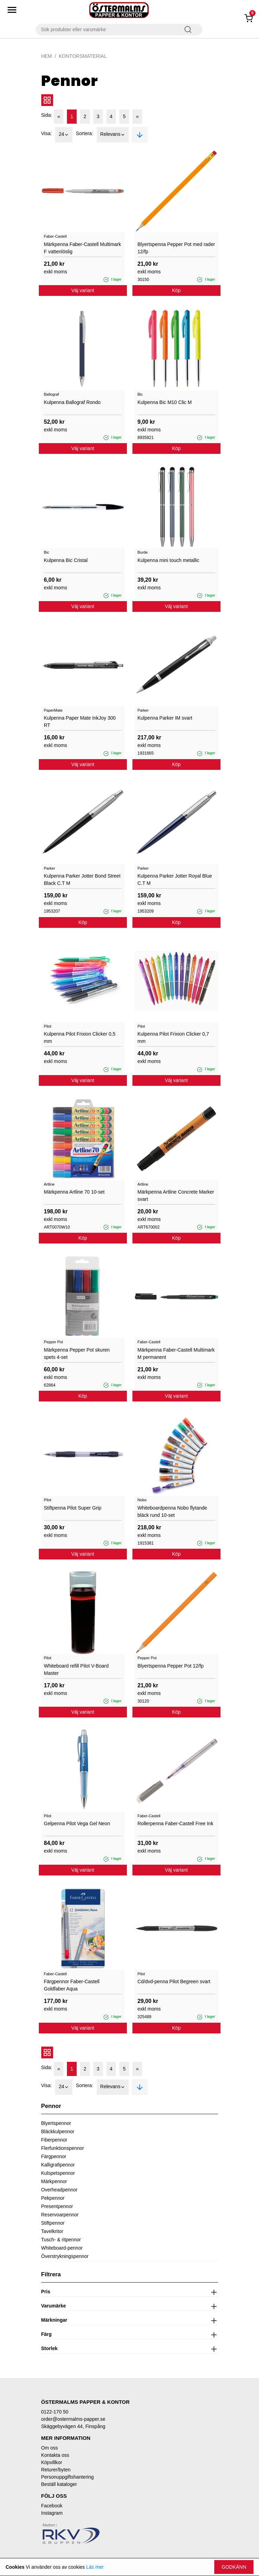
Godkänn (234, 2567)
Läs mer (95, 2567)
